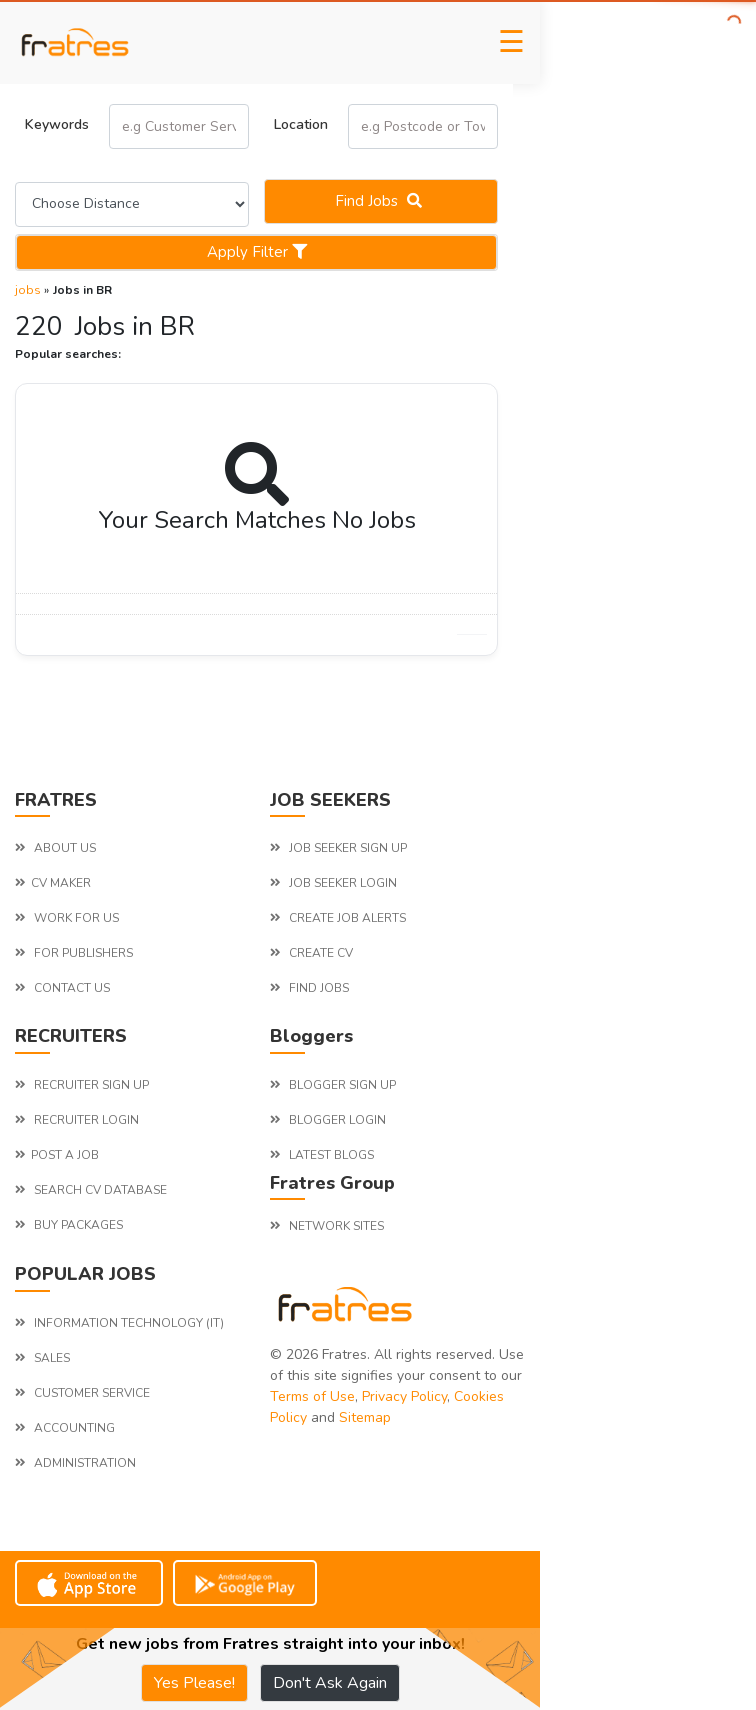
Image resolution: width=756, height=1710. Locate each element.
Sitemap (365, 1417)
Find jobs (381, 201)
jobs (28, 290)
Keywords (57, 124)
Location (301, 124)
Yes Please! (194, 1683)
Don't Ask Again (330, 1683)
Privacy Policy (404, 1396)
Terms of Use (312, 1396)
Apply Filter (257, 252)
